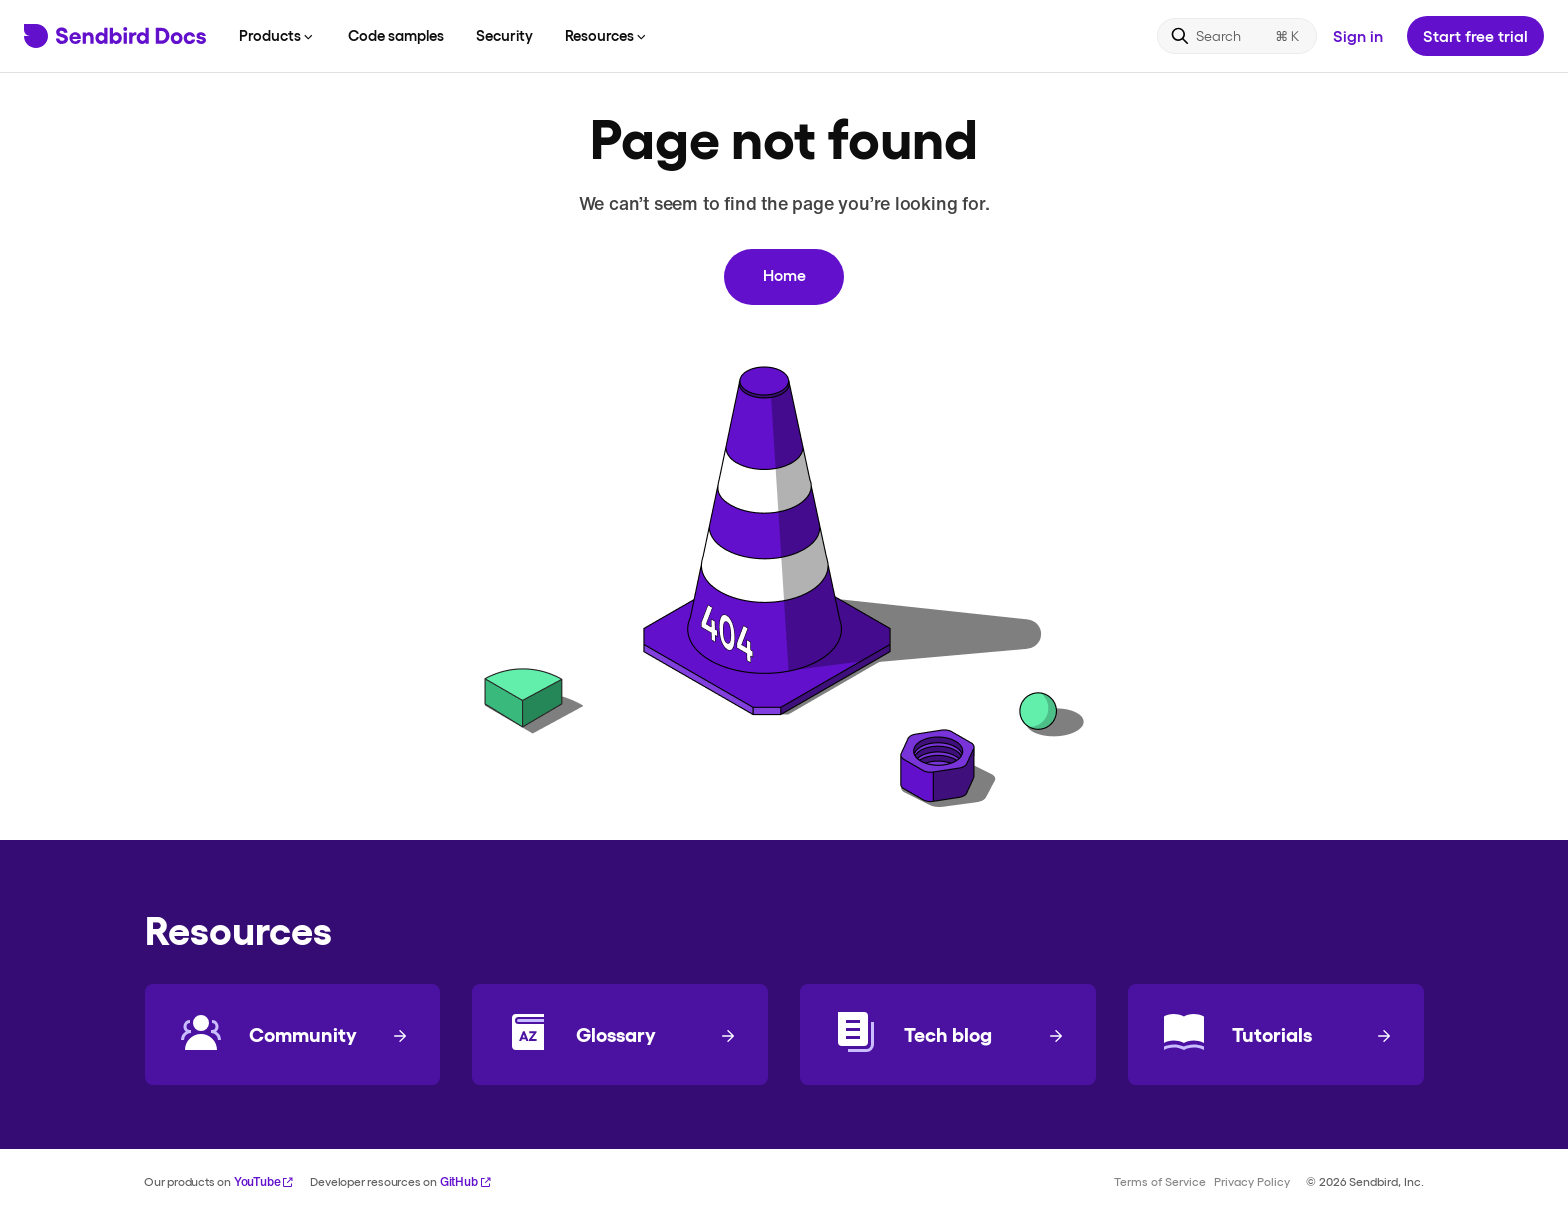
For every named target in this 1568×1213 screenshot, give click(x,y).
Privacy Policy (1252, 1181)
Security (504, 35)
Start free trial (1475, 35)
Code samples (396, 35)
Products (277, 35)
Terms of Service (1160, 1181)
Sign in (1358, 35)
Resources (607, 35)
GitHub (466, 1181)
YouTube (264, 1181)
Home (784, 274)
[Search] (1237, 36)
